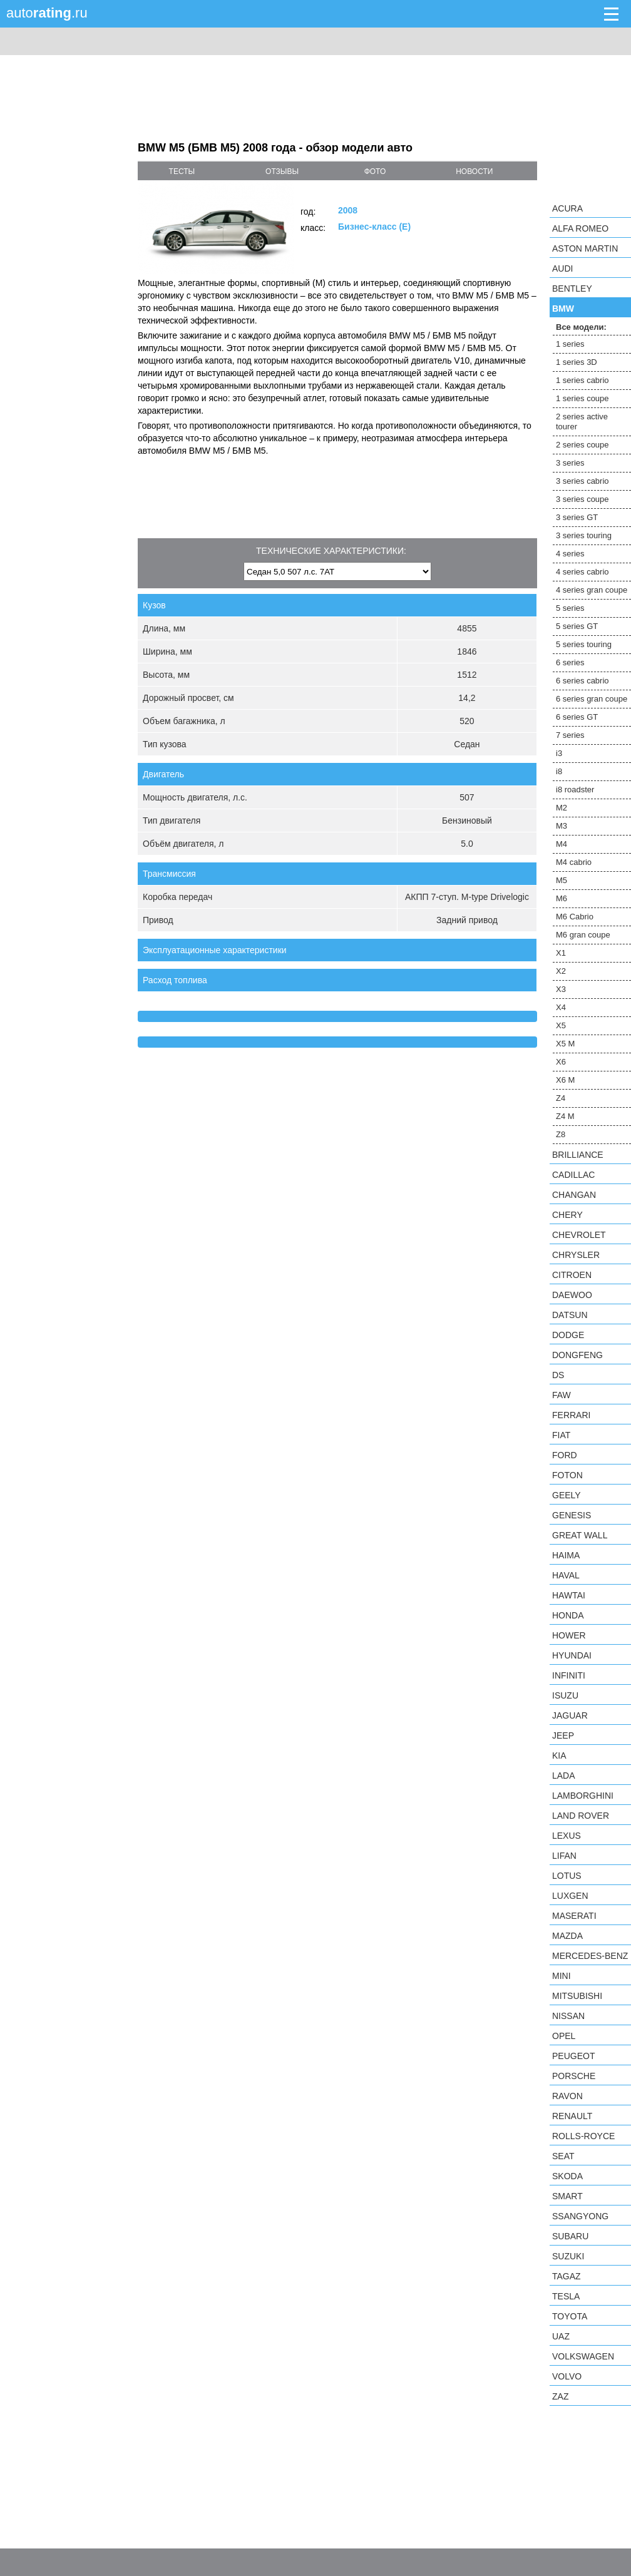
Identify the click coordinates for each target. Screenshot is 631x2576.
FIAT (561, 1435)
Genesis (571, 1515)
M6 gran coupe (583, 934)
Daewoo (572, 1295)
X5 (561, 1025)
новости (474, 171)
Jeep (563, 1735)
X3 (561, 989)
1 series (570, 344)
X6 (561, 1061)
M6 (561, 898)
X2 (561, 971)
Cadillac (573, 1175)
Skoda (567, 2176)
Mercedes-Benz (590, 1956)
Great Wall (579, 1535)
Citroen (572, 1275)
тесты (182, 171)
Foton (567, 1475)
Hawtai (568, 1595)
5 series (570, 608)
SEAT (563, 2156)
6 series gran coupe (591, 698)
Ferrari (571, 1415)
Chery (567, 1215)
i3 (559, 753)
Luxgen (570, 1896)
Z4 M (565, 1116)
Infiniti (568, 1675)
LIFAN (564, 1856)
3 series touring (584, 535)
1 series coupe (582, 398)
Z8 (560, 1134)
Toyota (569, 2316)
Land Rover (580, 1816)
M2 (561, 807)
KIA (559, 1756)
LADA (563, 1776)
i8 (559, 771)
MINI (561, 1976)
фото (375, 171)
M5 (561, 880)
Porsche (573, 2076)
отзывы (282, 171)
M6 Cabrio (574, 916)
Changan (574, 1195)
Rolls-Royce (583, 2136)
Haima (566, 1555)
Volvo (567, 2376)
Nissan (568, 2016)
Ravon (567, 2096)
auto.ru (47, 13)
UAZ (561, 2336)
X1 (561, 953)
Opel (563, 2036)
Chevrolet (579, 1235)
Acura (567, 208)
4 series (570, 553)
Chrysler (576, 1255)
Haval (566, 1575)
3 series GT (577, 517)
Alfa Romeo (580, 228)
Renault (572, 2116)
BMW (563, 309)
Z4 (560, 1098)
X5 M (565, 1043)
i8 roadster (575, 789)
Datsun (570, 1315)
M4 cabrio (574, 862)
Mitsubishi (577, 1996)
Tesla (566, 2296)
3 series (570, 463)
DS (558, 1375)
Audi (562, 268)
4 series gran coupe (591, 590)
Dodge (568, 1335)
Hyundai (572, 1655)
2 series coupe (582, 444)
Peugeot (573, 2056)
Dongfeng (577, 1355)
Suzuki (568, 2256)
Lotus (567, 1876)
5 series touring (584, 644)
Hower (569, 1635)
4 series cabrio (582, 571)
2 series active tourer (582, 421)
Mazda (567, 1936)
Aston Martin (585, 248)
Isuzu (565, 1695)
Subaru (570, 2236)
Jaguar (570, 1715)
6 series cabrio (582, 680)
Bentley (572, 289)
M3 (561, 826)
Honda (568, 1615)
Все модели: (581, 327)
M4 (561, 844)
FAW (561, 1395)
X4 (561, 1007)
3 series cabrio (582, 481)
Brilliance (577, 1155)
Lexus (566, 1836)
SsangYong (580, 2216)
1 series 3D (576, 362)
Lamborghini (582, 1796)
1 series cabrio (582, 380)
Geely (566, 1495)
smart (567, 2196)
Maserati (574, 1916)
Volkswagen (583, 2356)
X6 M (565, 1080)
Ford (564, 1455)
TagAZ (566, 2276)
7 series (570, 735)
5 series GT (577, 626)
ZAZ (560, 2396)
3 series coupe (582, 499)
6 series (570, 662)
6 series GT (577, 717)
